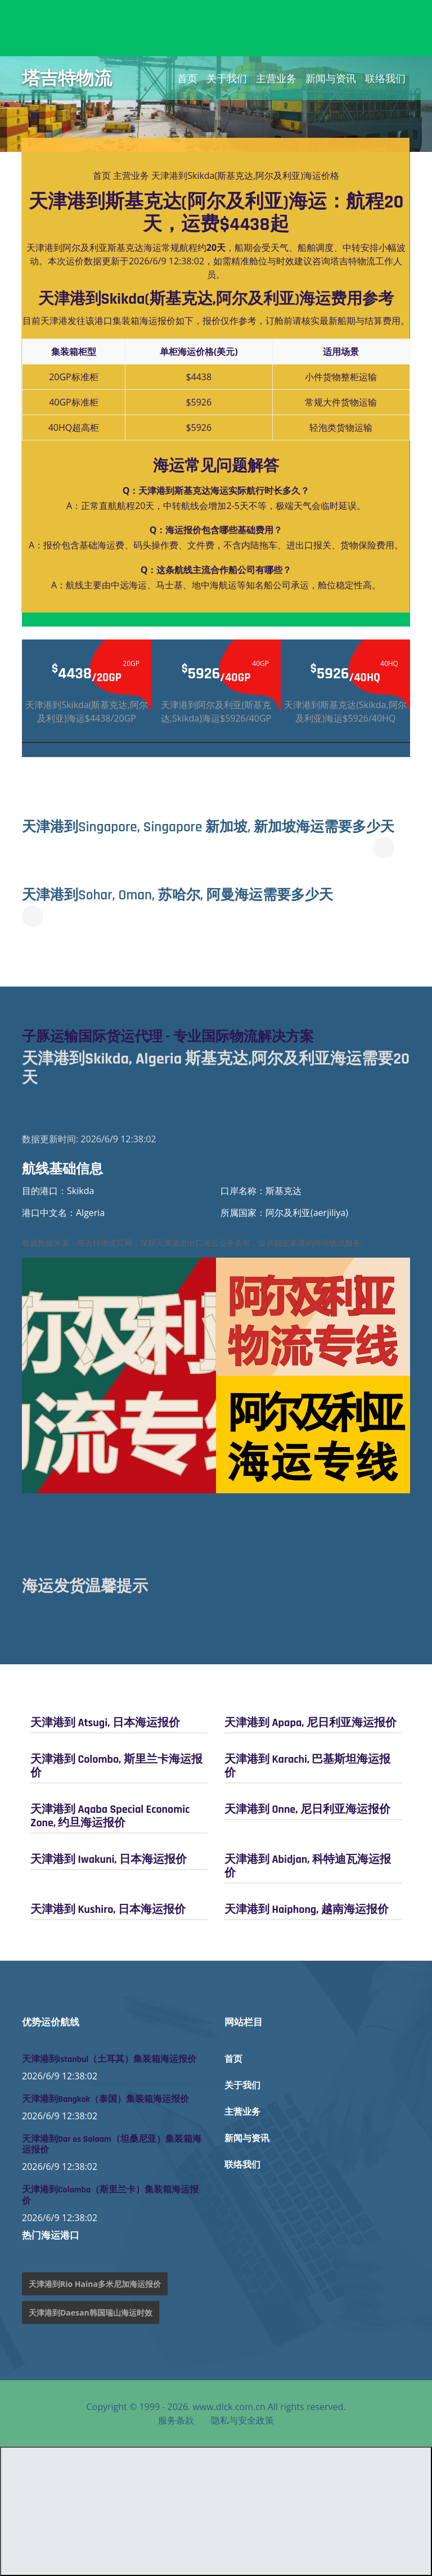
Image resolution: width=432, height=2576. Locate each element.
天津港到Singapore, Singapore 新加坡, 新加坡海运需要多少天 (209, 827)
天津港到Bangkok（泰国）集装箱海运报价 (105, 2099)
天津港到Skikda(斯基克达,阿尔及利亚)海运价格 (245, 175)
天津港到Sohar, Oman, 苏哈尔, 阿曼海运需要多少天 (178, 895)
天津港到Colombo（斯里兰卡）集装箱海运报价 (110, 2195)
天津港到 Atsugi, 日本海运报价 (105, 1722)
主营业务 (276, 78)
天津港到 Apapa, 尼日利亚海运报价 (310, 1722)
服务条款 (176, 2420)
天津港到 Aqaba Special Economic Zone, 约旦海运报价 (110, 1816)
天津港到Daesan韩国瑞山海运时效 (90, 2312)
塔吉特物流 (67, 78)
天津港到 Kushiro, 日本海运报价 (108, 1909)
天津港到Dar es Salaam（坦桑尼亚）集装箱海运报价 (111, 2144)
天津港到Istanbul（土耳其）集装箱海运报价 (109, 2059)
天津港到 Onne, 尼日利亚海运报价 (307, 1809)
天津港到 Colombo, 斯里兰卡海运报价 (116, 1766)
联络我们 (385, 78)
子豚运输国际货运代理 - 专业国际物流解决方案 (168, 1037)
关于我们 (226, 78)
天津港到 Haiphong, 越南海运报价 (306, 1909)
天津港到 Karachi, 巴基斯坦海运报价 (307, 1766)
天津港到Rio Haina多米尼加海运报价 (95, 2283)
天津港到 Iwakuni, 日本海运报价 (108, 1859)
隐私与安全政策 (242, 2420)
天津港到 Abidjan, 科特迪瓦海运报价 (307, 1866)
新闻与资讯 (330, 78)
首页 (187, 78)
